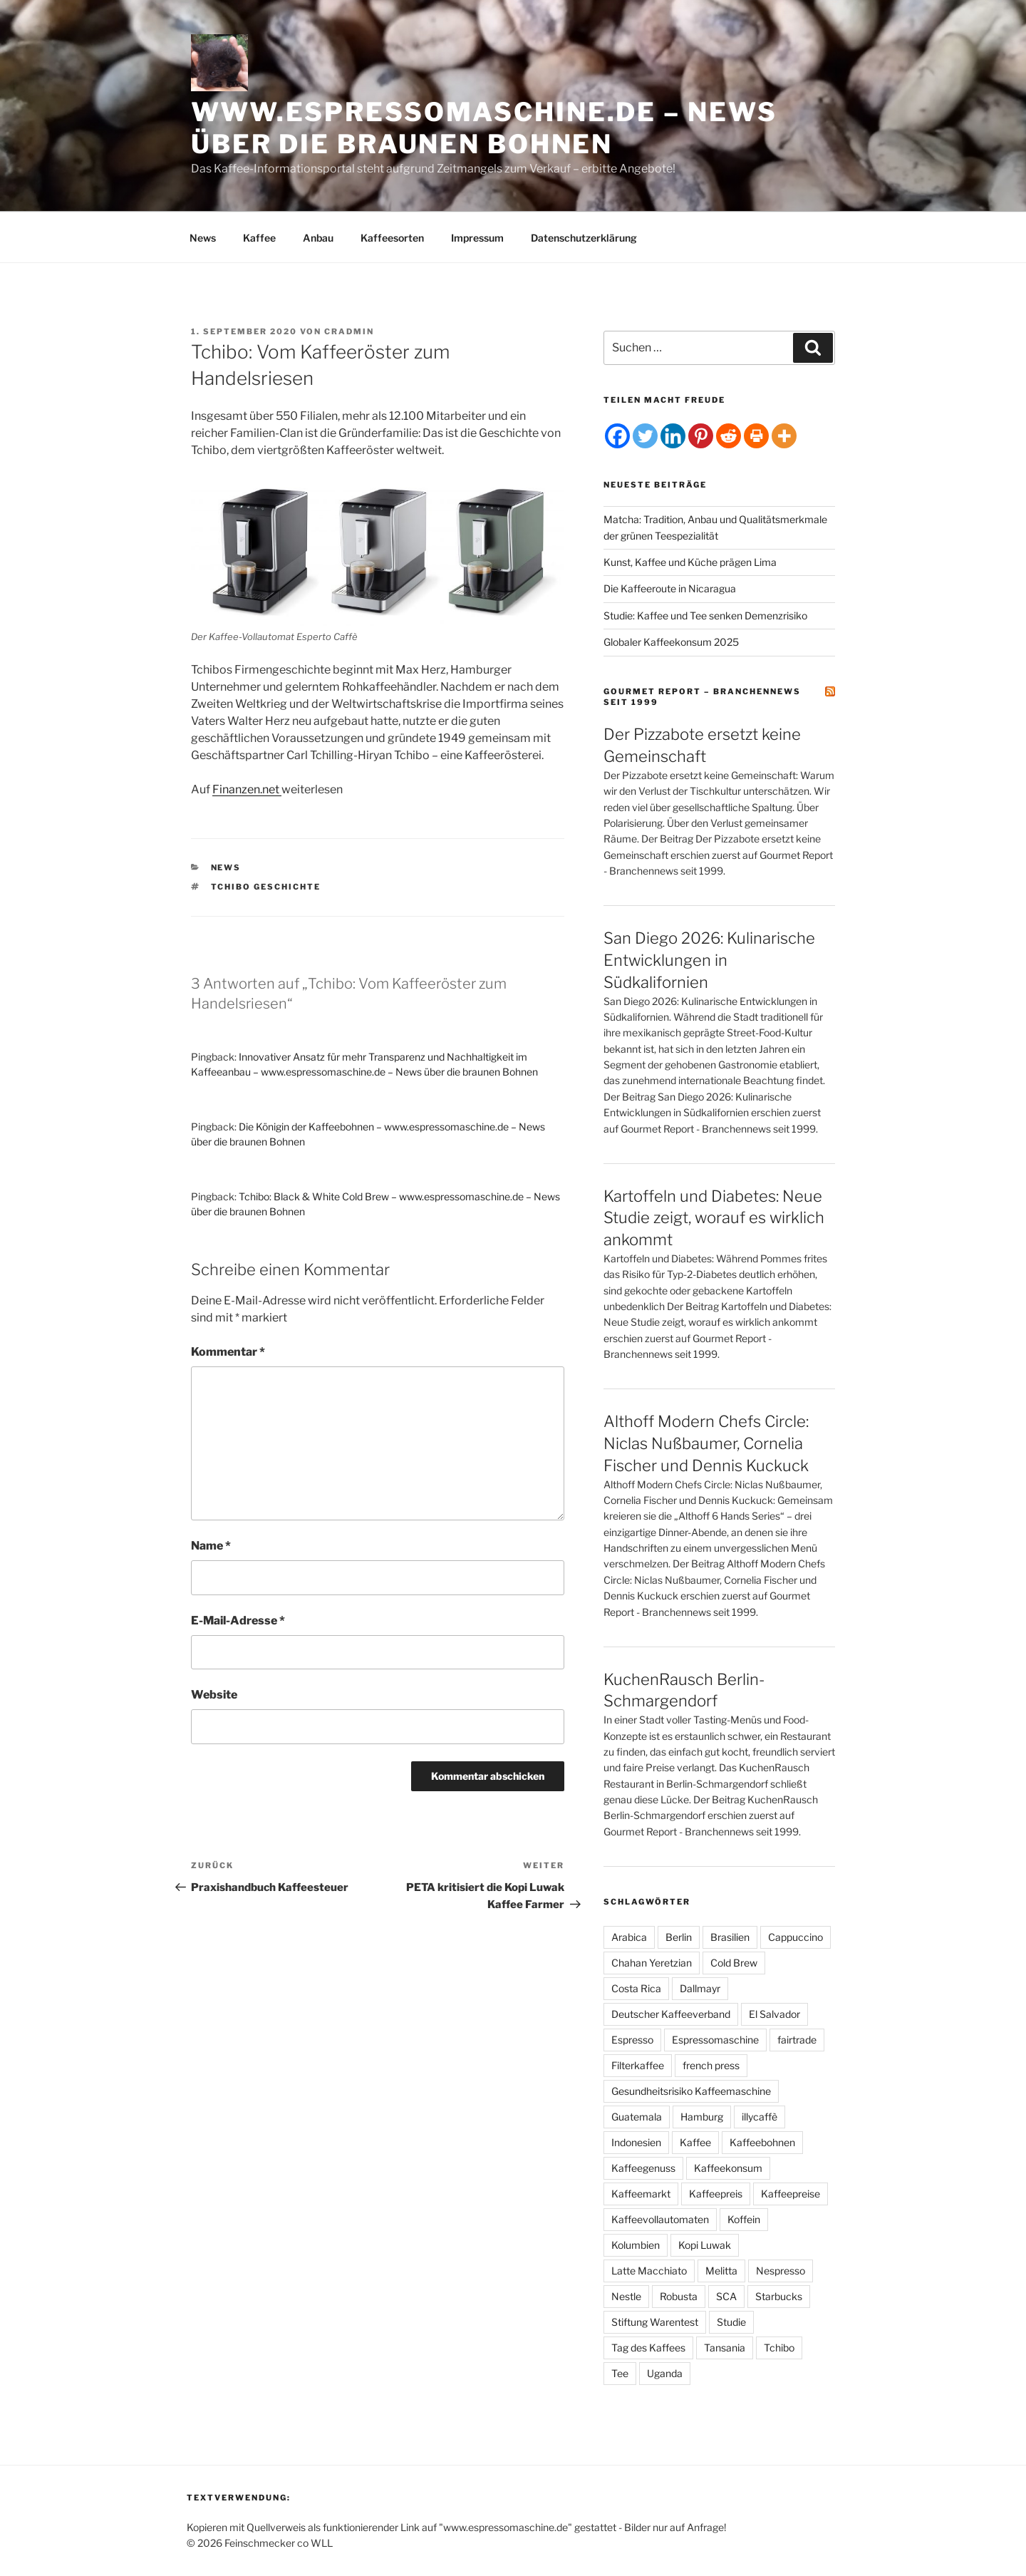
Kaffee (259, 238)
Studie (731, 2322)
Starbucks (778, 2296)
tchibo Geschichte (266, 887)
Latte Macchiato (649, 2271)
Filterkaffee (637, 2065)
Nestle (626, 2296)
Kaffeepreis (715, 2194)
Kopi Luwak (704, 2245)
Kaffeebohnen (762, 2142)
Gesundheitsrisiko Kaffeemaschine (691, 2091)
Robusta (679, 2296)
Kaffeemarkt (640, 2194)
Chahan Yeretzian (651, 1963)
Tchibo (779, 2347)
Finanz (229, 789)
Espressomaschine (715, 2040)
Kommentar (228, 1352)
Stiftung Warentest (654, 2322)
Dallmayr (700, 1988)
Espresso (632, 2040)
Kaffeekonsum (728, 2168)
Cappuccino (795, 1937)
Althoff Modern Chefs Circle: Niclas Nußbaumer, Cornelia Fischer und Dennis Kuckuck (706, 1443)
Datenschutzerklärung (584, 238)
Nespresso (780, 2271)
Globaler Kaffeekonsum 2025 (671, 642)
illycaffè (759, 2117)
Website (214, 1694)
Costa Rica (636, 1988)
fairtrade (797, 2040)
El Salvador (774, 2014)
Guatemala (636, 2117)
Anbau (318, 238)
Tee (619, 2373)
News (203, 238)
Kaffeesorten (392, 238)
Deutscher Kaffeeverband (670, 2014)
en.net (264, 789)
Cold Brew (733, 1963)
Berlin (678, 1937)
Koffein (743, 2219)
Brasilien (730, 1937)
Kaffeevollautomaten (660, 2219)
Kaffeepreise (790, 2194)
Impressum (477, 238)
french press (711, 2065)
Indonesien (636, 2142)
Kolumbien (635, 2245)
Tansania (724, 2347)
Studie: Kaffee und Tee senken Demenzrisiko (705, 615)
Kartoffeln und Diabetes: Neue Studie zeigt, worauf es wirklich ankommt (713, 1218)
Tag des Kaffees (648, 2347)
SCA (726, 2296)
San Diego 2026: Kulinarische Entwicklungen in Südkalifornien (709, 960)
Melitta (721, 2271)
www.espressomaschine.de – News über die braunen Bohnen (484, 128)
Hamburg (701, 2117)
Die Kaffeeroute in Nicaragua (669, 588)
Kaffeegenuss (643, 2168)
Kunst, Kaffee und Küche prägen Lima (690, 562)
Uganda (665, 2373)
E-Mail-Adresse (238, 1620)
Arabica (629, 1937)
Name (211, 1545)
